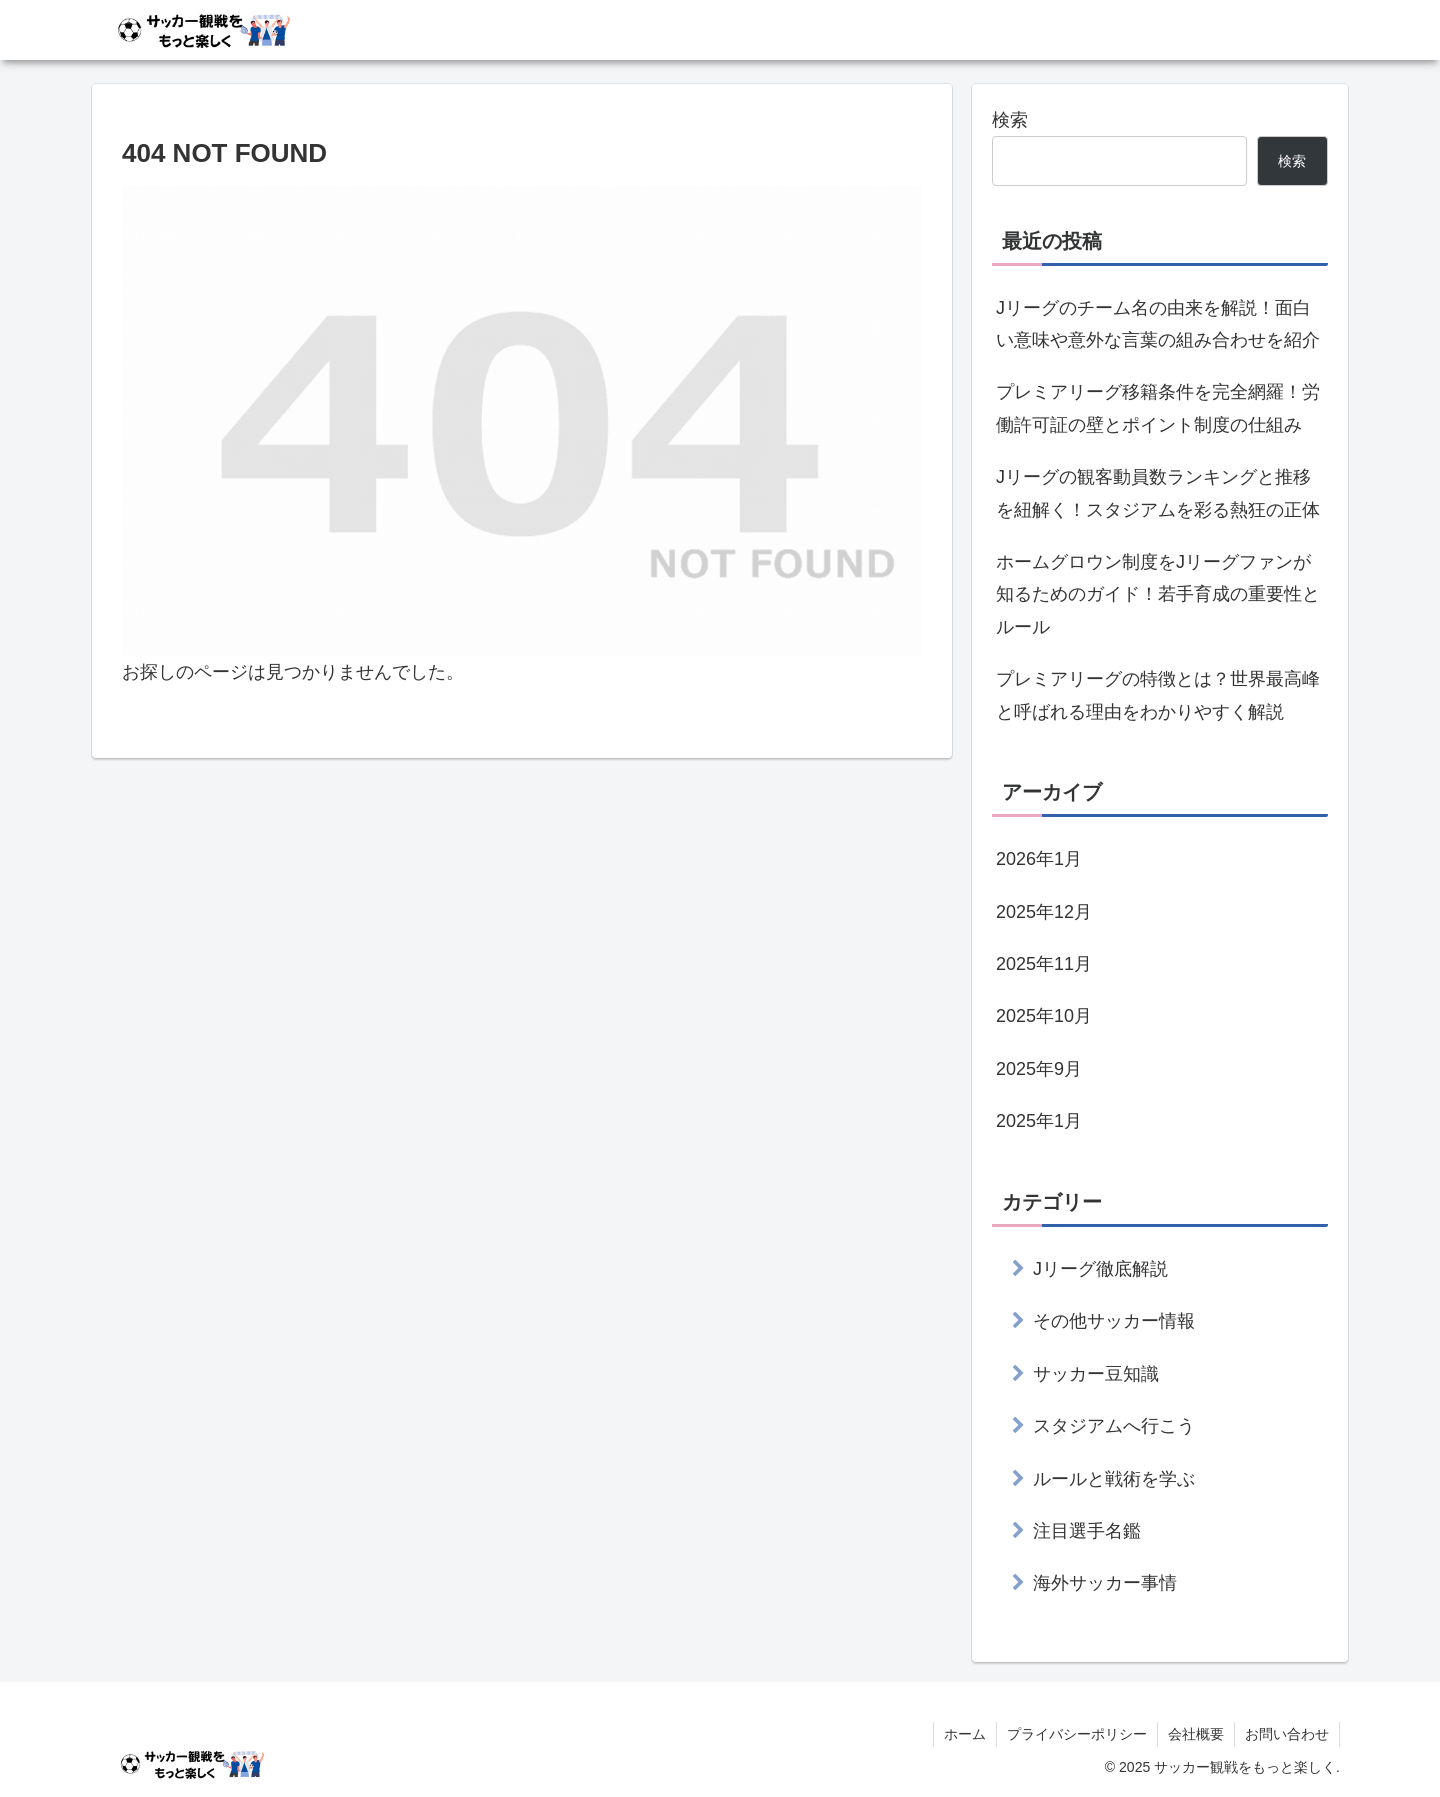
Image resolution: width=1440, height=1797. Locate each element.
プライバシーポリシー (1077, 1734)
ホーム (965, 1734)
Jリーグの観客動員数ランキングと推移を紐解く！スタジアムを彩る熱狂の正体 (1158, 493)
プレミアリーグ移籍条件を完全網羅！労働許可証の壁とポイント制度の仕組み (1158, 408)
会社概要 (1196, 1734)
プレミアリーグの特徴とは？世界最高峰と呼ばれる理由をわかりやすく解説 (1158, 695)
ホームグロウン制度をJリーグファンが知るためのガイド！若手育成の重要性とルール (1158, 594)
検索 (1010, 120)
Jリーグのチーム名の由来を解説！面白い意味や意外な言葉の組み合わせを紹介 (1158, 324)
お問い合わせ (1287, 1734)
